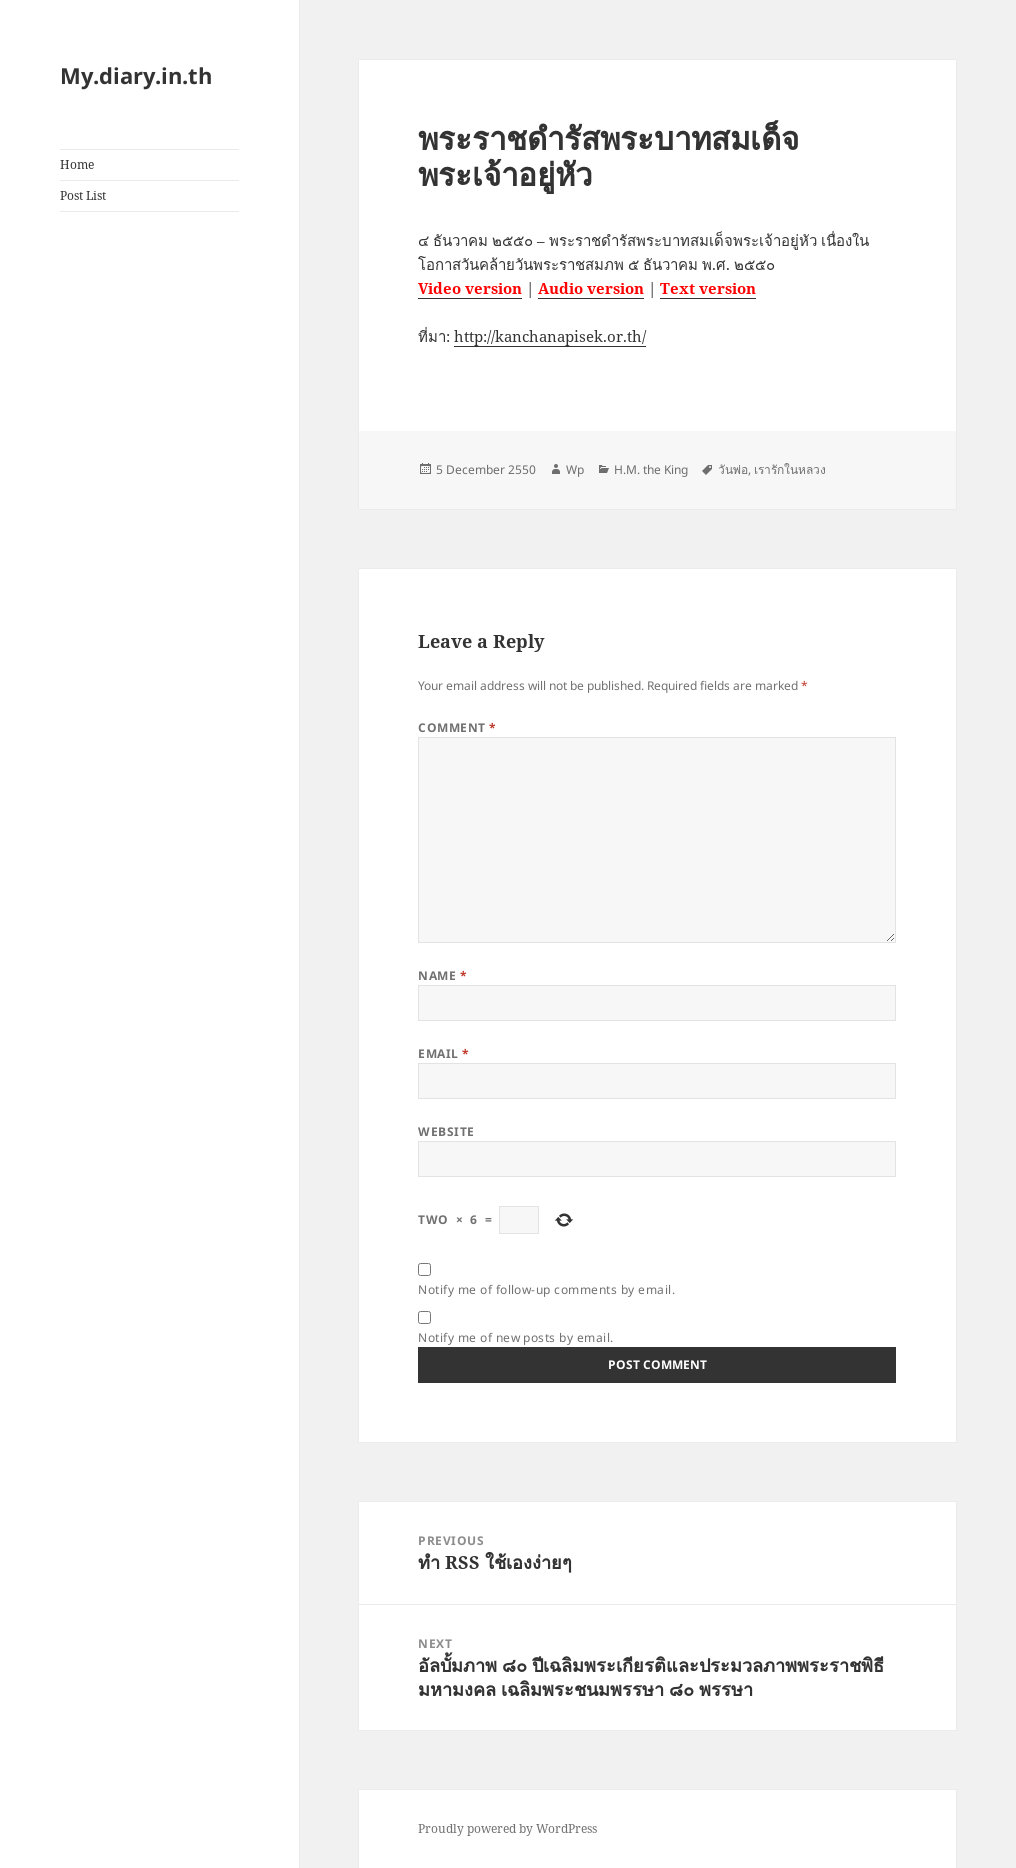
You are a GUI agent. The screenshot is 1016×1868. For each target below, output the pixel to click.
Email (443, 1053)
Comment (457, 727)
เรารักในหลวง (790, 469)
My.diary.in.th (136, 75)
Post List (83, 195)
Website (446, 1131)
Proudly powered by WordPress (507, 1828)
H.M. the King (651, 469)
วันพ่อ (733, 469)
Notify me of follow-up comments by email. (546, 1289)
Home (77, 164)
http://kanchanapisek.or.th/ (550, 336)
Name (442, 975)
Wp (575, 469)
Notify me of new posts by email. (515, 1337)
